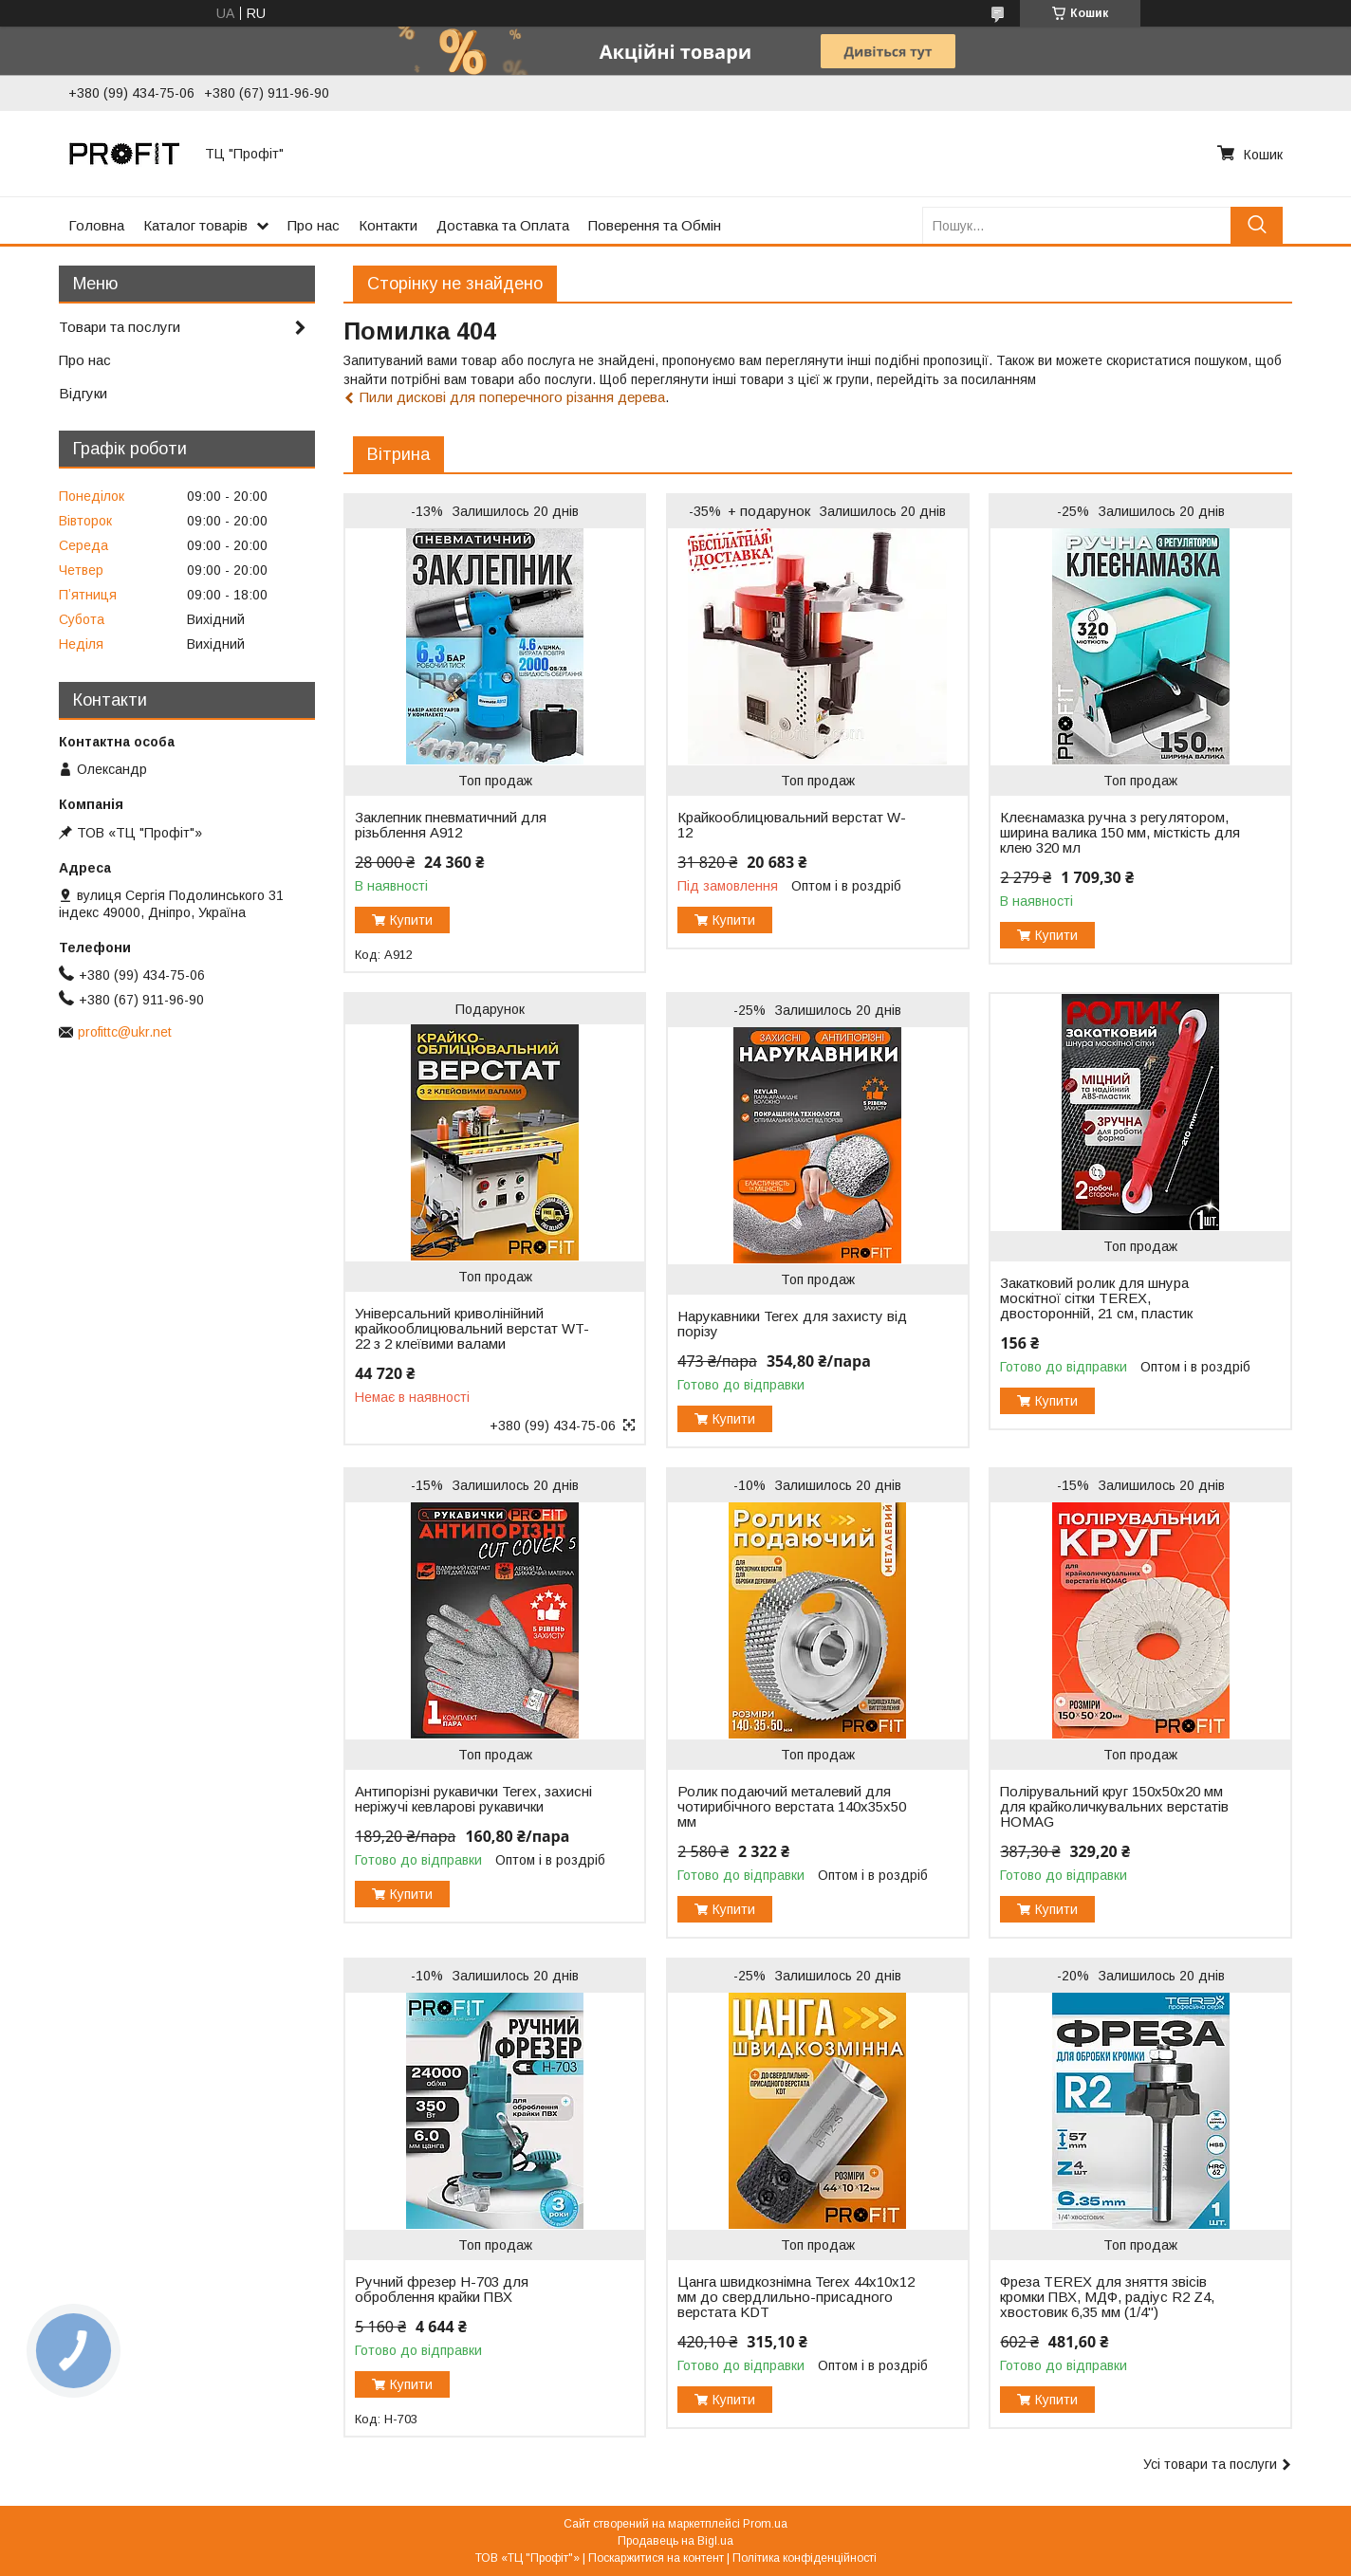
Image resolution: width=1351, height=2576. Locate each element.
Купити (411, 920)
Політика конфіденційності (804, 2558)
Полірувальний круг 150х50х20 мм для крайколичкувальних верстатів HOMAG (1114, 1807)
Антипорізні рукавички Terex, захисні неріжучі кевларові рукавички (473, 1799)
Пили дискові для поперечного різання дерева (512, 397)
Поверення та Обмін (654, 225)
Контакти (388, 225)
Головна (96, 225)
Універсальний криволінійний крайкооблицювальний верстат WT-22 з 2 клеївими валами (472, 1329)
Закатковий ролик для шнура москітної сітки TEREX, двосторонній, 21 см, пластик (1096, 1298)
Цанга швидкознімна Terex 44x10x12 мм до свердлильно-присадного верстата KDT (796, 2297)
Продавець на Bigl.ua (675, 2541)
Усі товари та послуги (1210, 2464)
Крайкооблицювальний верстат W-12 (791, 825)
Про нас (313, 225)
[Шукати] (1257, 225)
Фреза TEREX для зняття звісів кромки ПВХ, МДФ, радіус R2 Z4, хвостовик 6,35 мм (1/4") (1107, 2297)
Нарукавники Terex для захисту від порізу (792, 1324)
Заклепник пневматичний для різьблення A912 (450, 825)
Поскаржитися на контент (656, 2558)
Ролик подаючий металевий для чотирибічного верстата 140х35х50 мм (791, 1807)
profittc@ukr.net (125, 1032)
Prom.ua (765, 2523)
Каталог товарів (195, 225)
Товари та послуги (119, 327)
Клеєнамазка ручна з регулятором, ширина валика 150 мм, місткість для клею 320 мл (1120, 833)
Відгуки (83, 393)
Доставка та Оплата (502, 225)
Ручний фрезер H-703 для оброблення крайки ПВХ (441, 2289)
